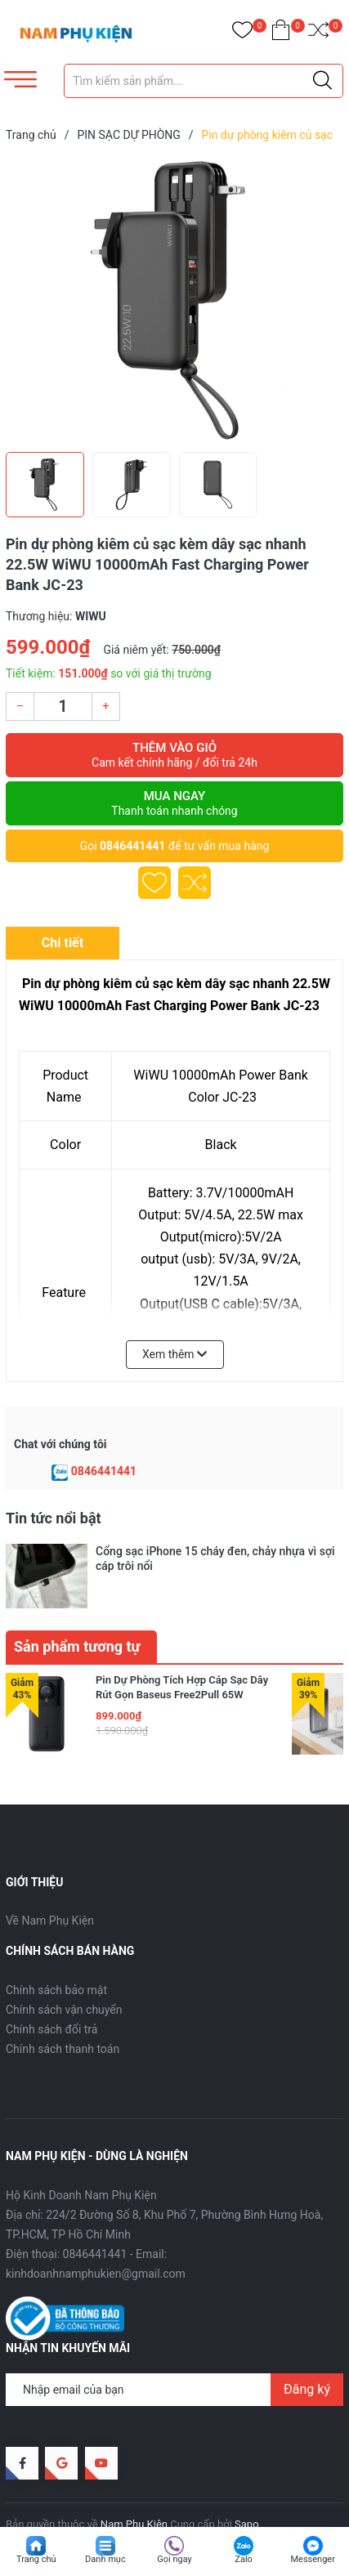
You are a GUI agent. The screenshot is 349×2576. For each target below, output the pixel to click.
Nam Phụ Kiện (134, 2489)
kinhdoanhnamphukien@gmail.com (96, 2238)
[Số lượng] (63, 706)
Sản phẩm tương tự (77, 1611)
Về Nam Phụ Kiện (50, 1886)
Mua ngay (174, 803)
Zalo (244, 2559)
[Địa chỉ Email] (174, 2354)
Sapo (247, 2489)
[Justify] (322, 81)
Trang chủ (36, 2559)
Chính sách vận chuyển (64, 1974)
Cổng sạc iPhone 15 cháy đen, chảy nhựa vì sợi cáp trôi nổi (215, 1558)
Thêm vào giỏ (174, 755)
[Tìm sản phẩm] (203, 81)
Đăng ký (307, 2354)
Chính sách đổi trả (51, 1994)
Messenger (312, 2559)
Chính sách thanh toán (62, 2013)
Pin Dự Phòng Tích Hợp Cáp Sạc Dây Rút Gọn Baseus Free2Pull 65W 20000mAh (182, 1659)
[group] (174, 301)
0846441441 (132, 845)
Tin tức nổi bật (53, 1518)
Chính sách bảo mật (56, 1954)
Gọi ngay (174, 2559)
